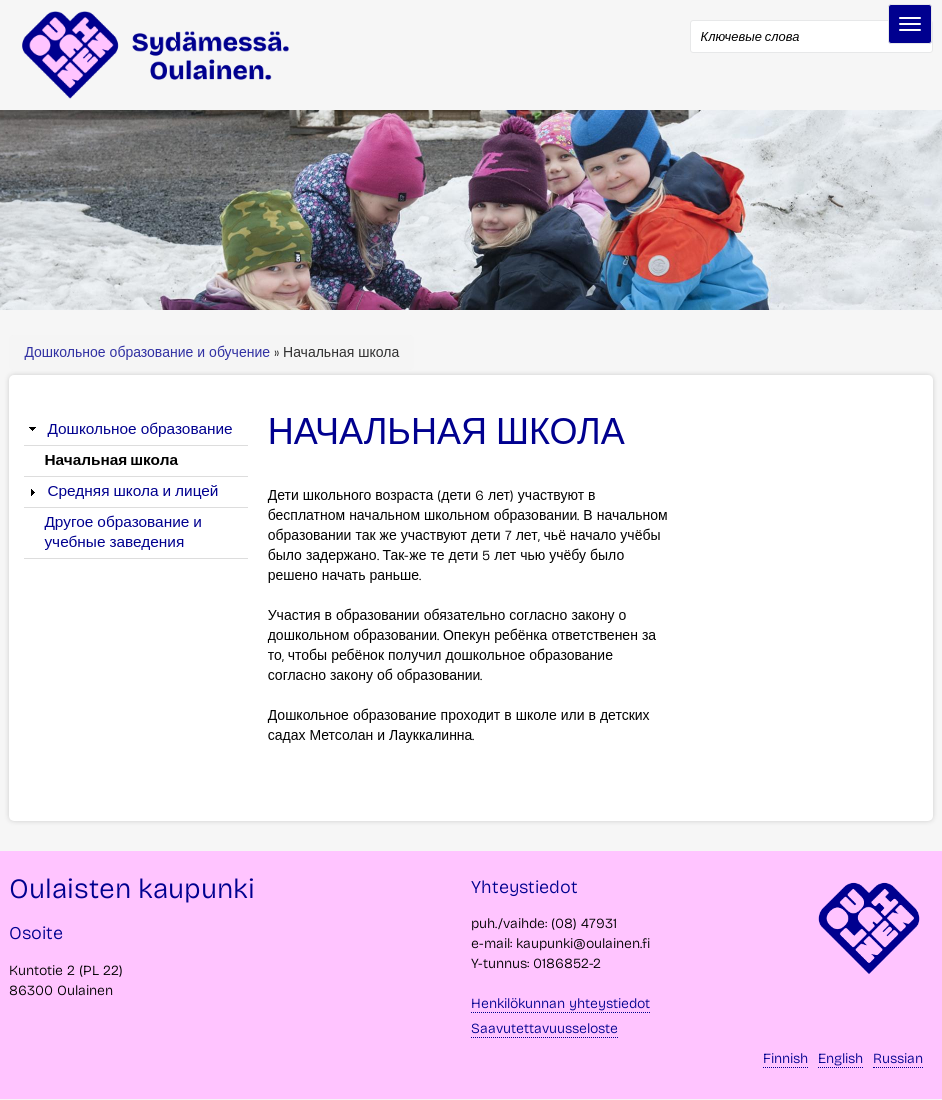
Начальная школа (111, 460)
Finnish (785, 1058)
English (840, 1058)
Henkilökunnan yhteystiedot (560, 1003)
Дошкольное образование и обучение (149, 352)
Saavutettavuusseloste (544, 1028)
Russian (898, 1058)
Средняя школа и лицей (132, 491)
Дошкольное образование (139, 429)
